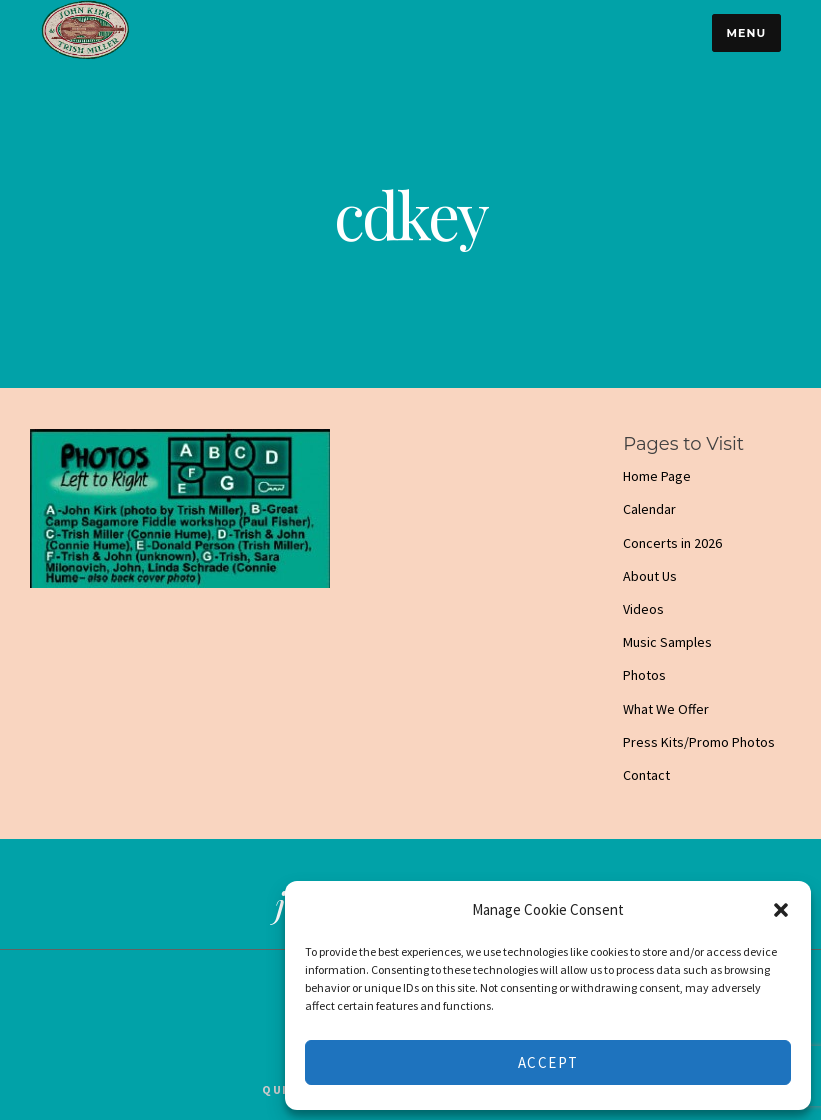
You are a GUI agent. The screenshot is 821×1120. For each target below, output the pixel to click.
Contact (646, 775)
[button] (781, 910)
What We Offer (666, 709)
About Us (650, 576)
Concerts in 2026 (672, 543)
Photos (644, 675)
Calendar (649, 509)
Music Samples (667, 642)
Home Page (657, 476)
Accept (548, 1062)
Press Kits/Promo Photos (699, 742)
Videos (643, 609)
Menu (746, 33)
